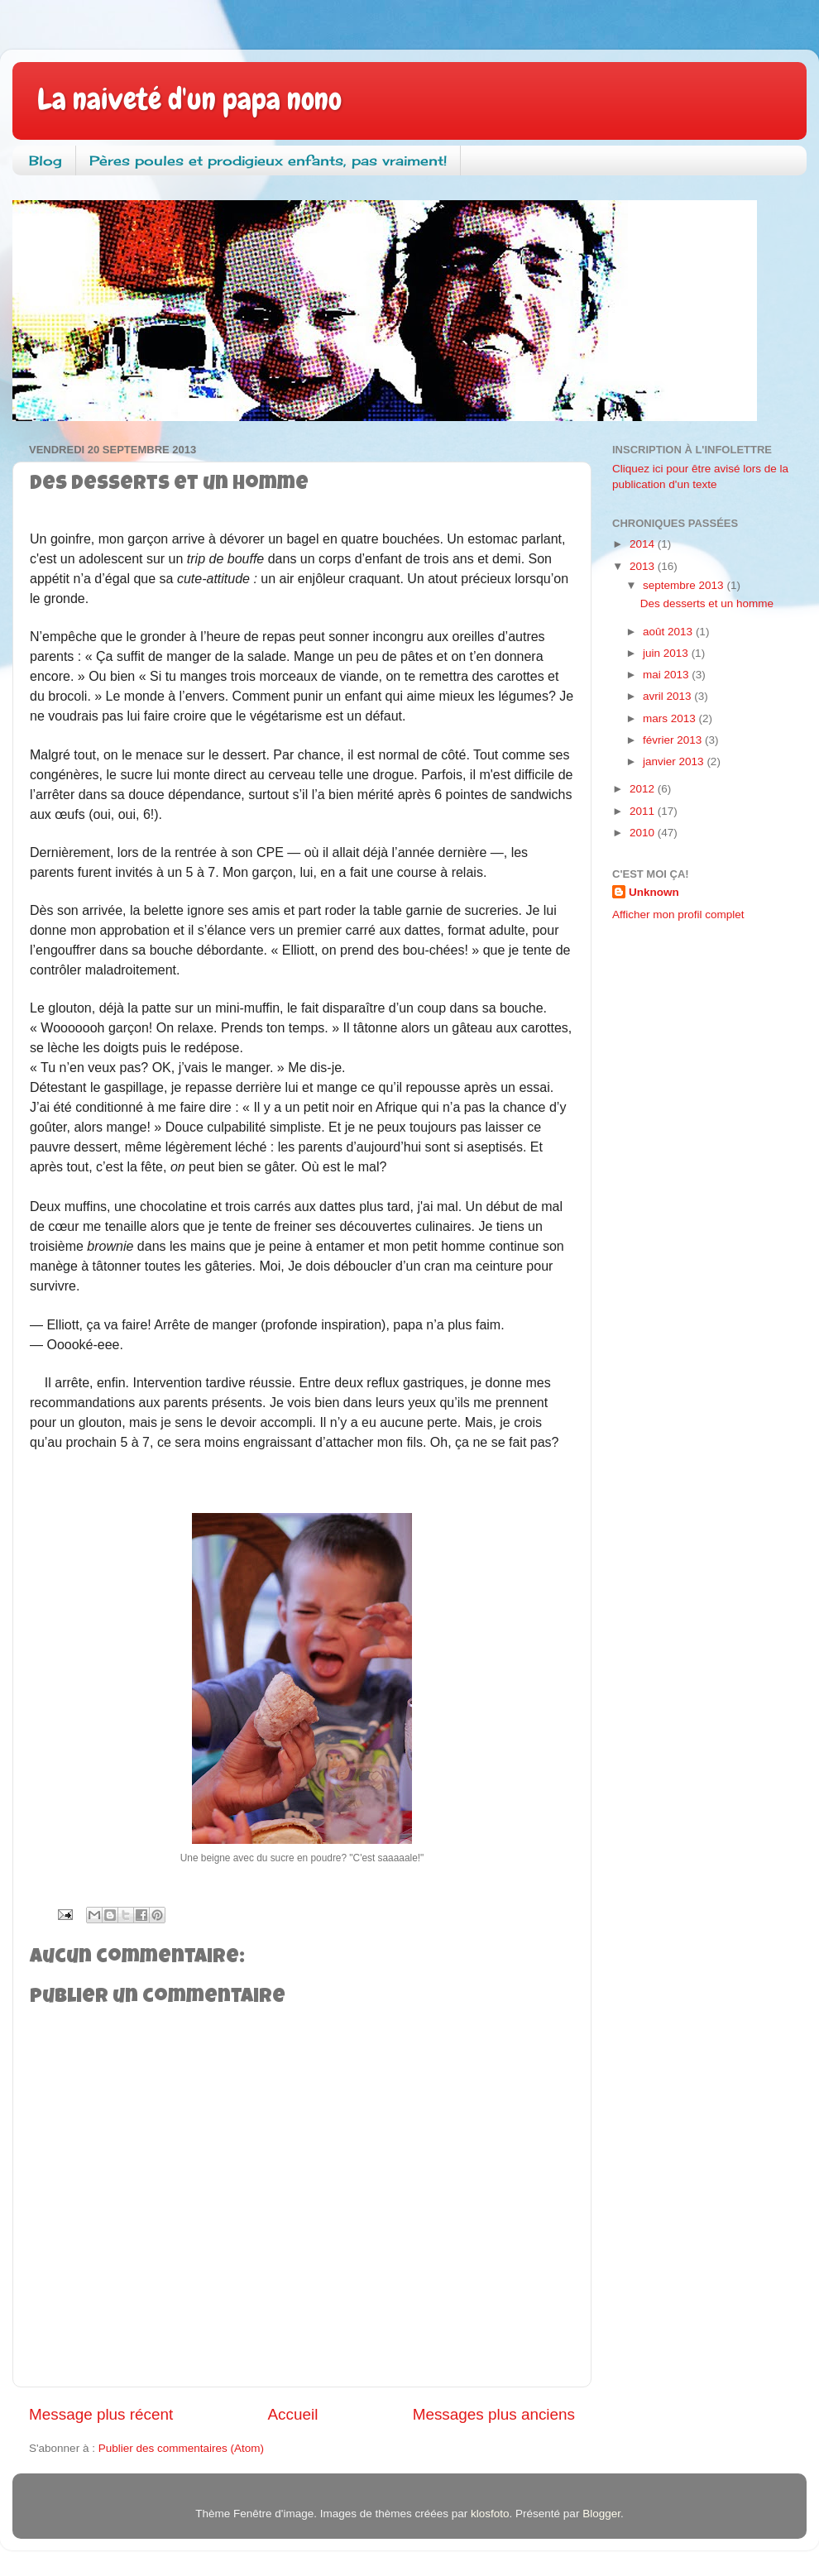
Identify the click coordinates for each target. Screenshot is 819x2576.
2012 (644, 789)
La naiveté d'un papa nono (189, 99)
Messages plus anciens (494, 2414)
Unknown (654, 892)
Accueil (293, 2414)
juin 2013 (667, 653)
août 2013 (669, 631)
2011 (644, 811)
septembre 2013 (684, 585)
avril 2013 (668, 696)
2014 (644, 544)
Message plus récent (101, 2414)
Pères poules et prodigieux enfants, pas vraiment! (268, 160)
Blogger (601, 2513)
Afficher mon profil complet (678, 914)
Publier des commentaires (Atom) (181, 2448)
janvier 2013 (674, 761)
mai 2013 (667, 674)
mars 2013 (671, 718)
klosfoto (490, 2513)
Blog (45, 160)
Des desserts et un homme (707, 603)
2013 (644, 566)
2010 (644, 832)
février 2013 (674, 740)
